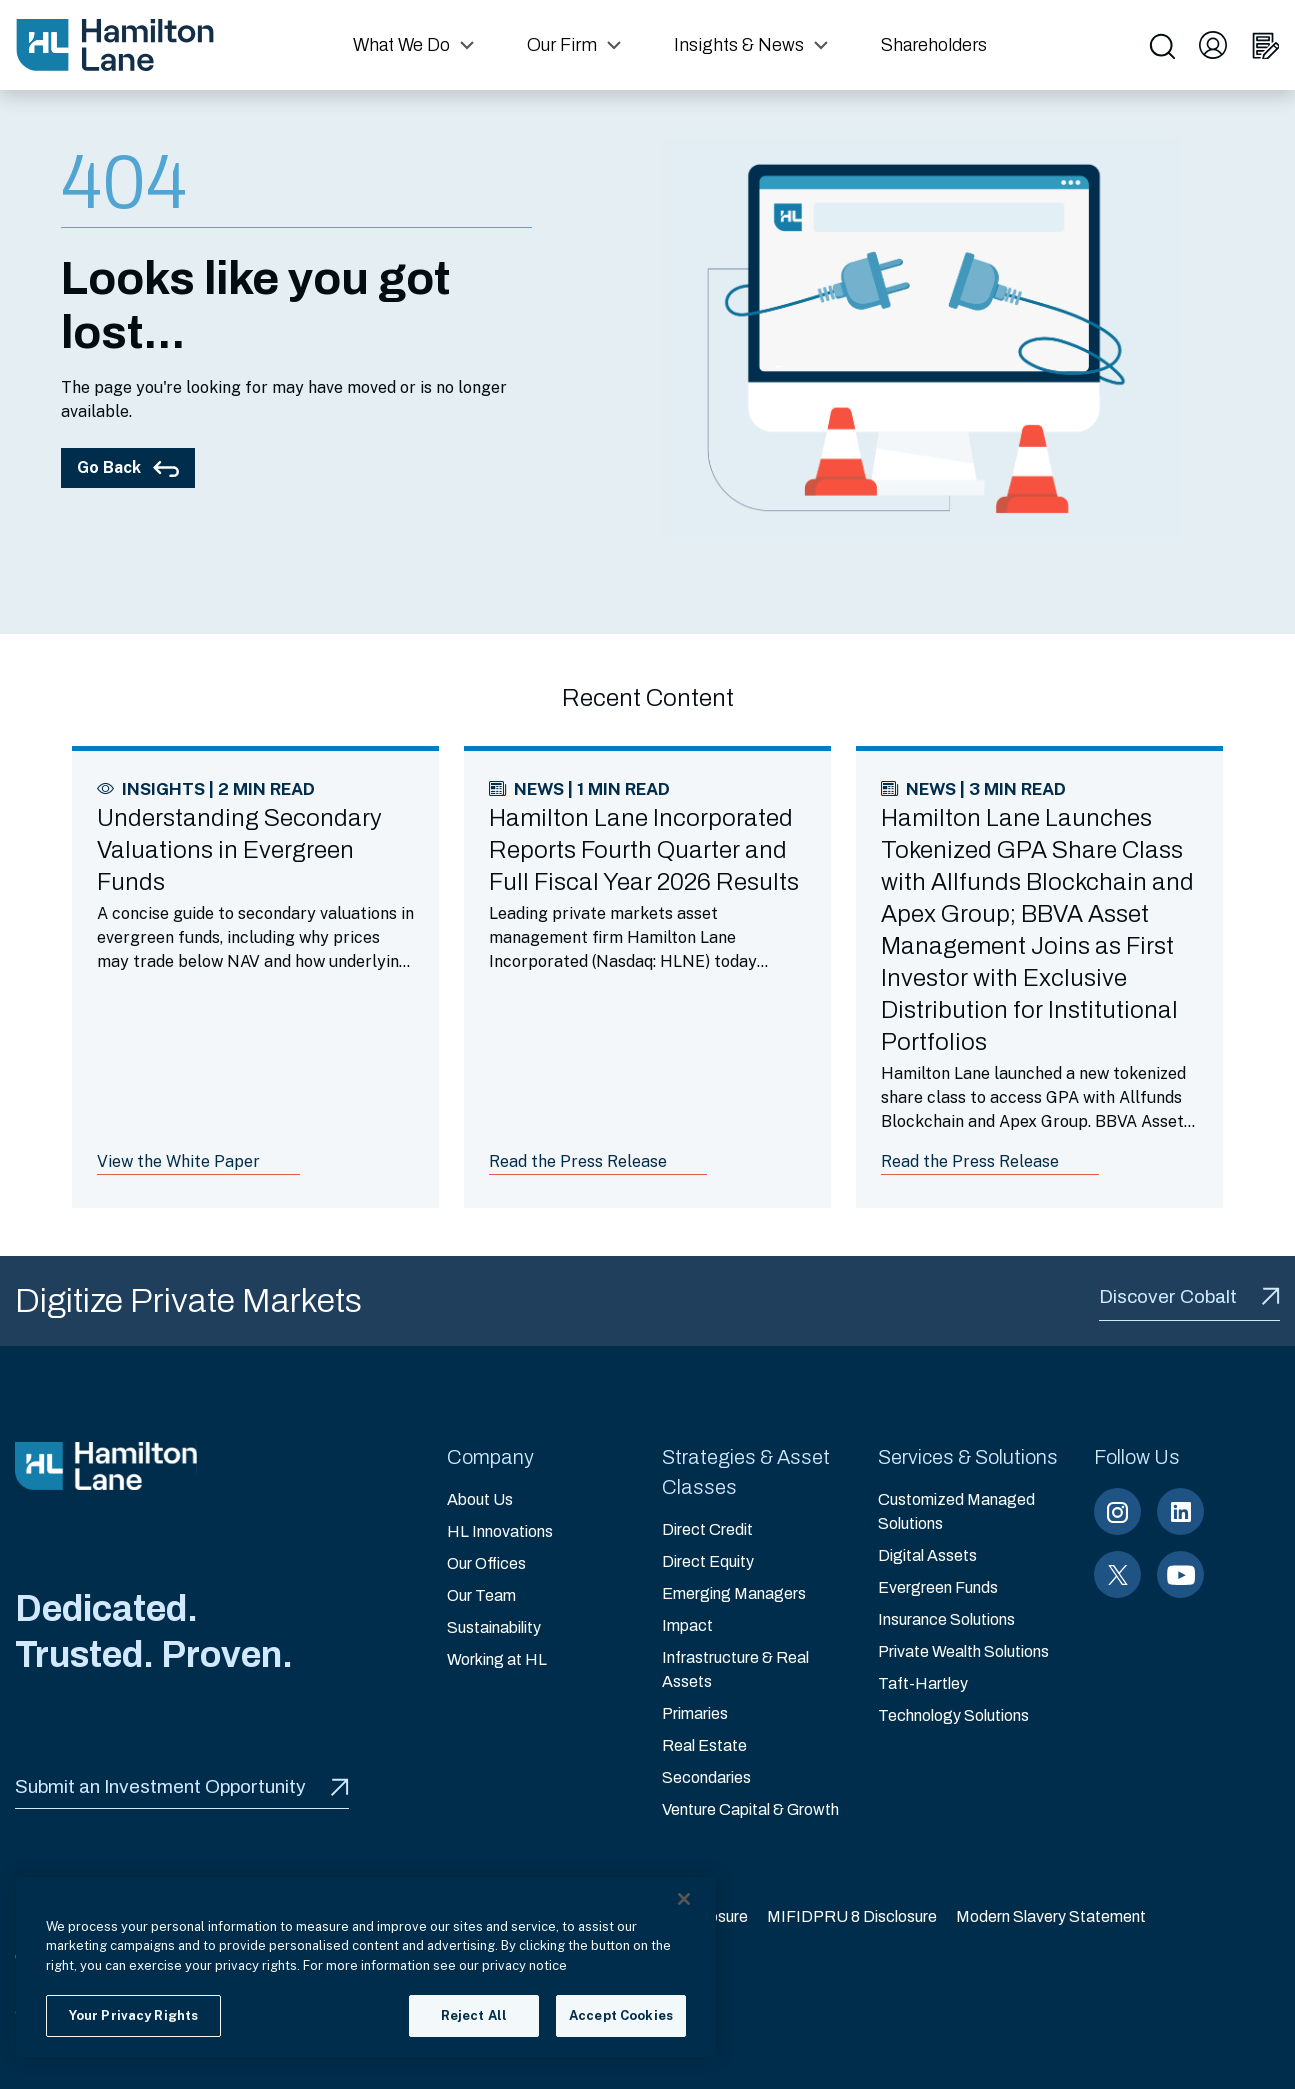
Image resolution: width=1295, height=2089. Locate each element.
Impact (687, 1625)
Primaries (695, 1713)
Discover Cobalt (1189, 1296)
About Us (480, 1499)
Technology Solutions (953, 1715)
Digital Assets (927, 1555)
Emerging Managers (734, 1593)
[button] (416, 45)
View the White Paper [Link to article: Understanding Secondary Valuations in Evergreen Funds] (178, 1161)
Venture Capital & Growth (750, 1809)
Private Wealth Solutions (963, 1651)
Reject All (474, 2015)
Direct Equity (708, 1561)
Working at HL (497, 1659)
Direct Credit (707, 1529)
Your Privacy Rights (133, 2015)
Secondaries (706, 1777)
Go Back (128, 467)
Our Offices (486, 1563)
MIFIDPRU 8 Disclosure (852, 1916)
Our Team (481, 1595)
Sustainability (494, 1627)
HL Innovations (500, 1531)
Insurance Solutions (946, 1619)
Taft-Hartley (923, 1683)
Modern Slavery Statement (1051, 1916)
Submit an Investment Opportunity (182, 1786)
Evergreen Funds (938, 1587)
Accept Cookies (621, 2015)
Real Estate (704, 1745)
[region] (366, 1967)
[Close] (684, 1899)
